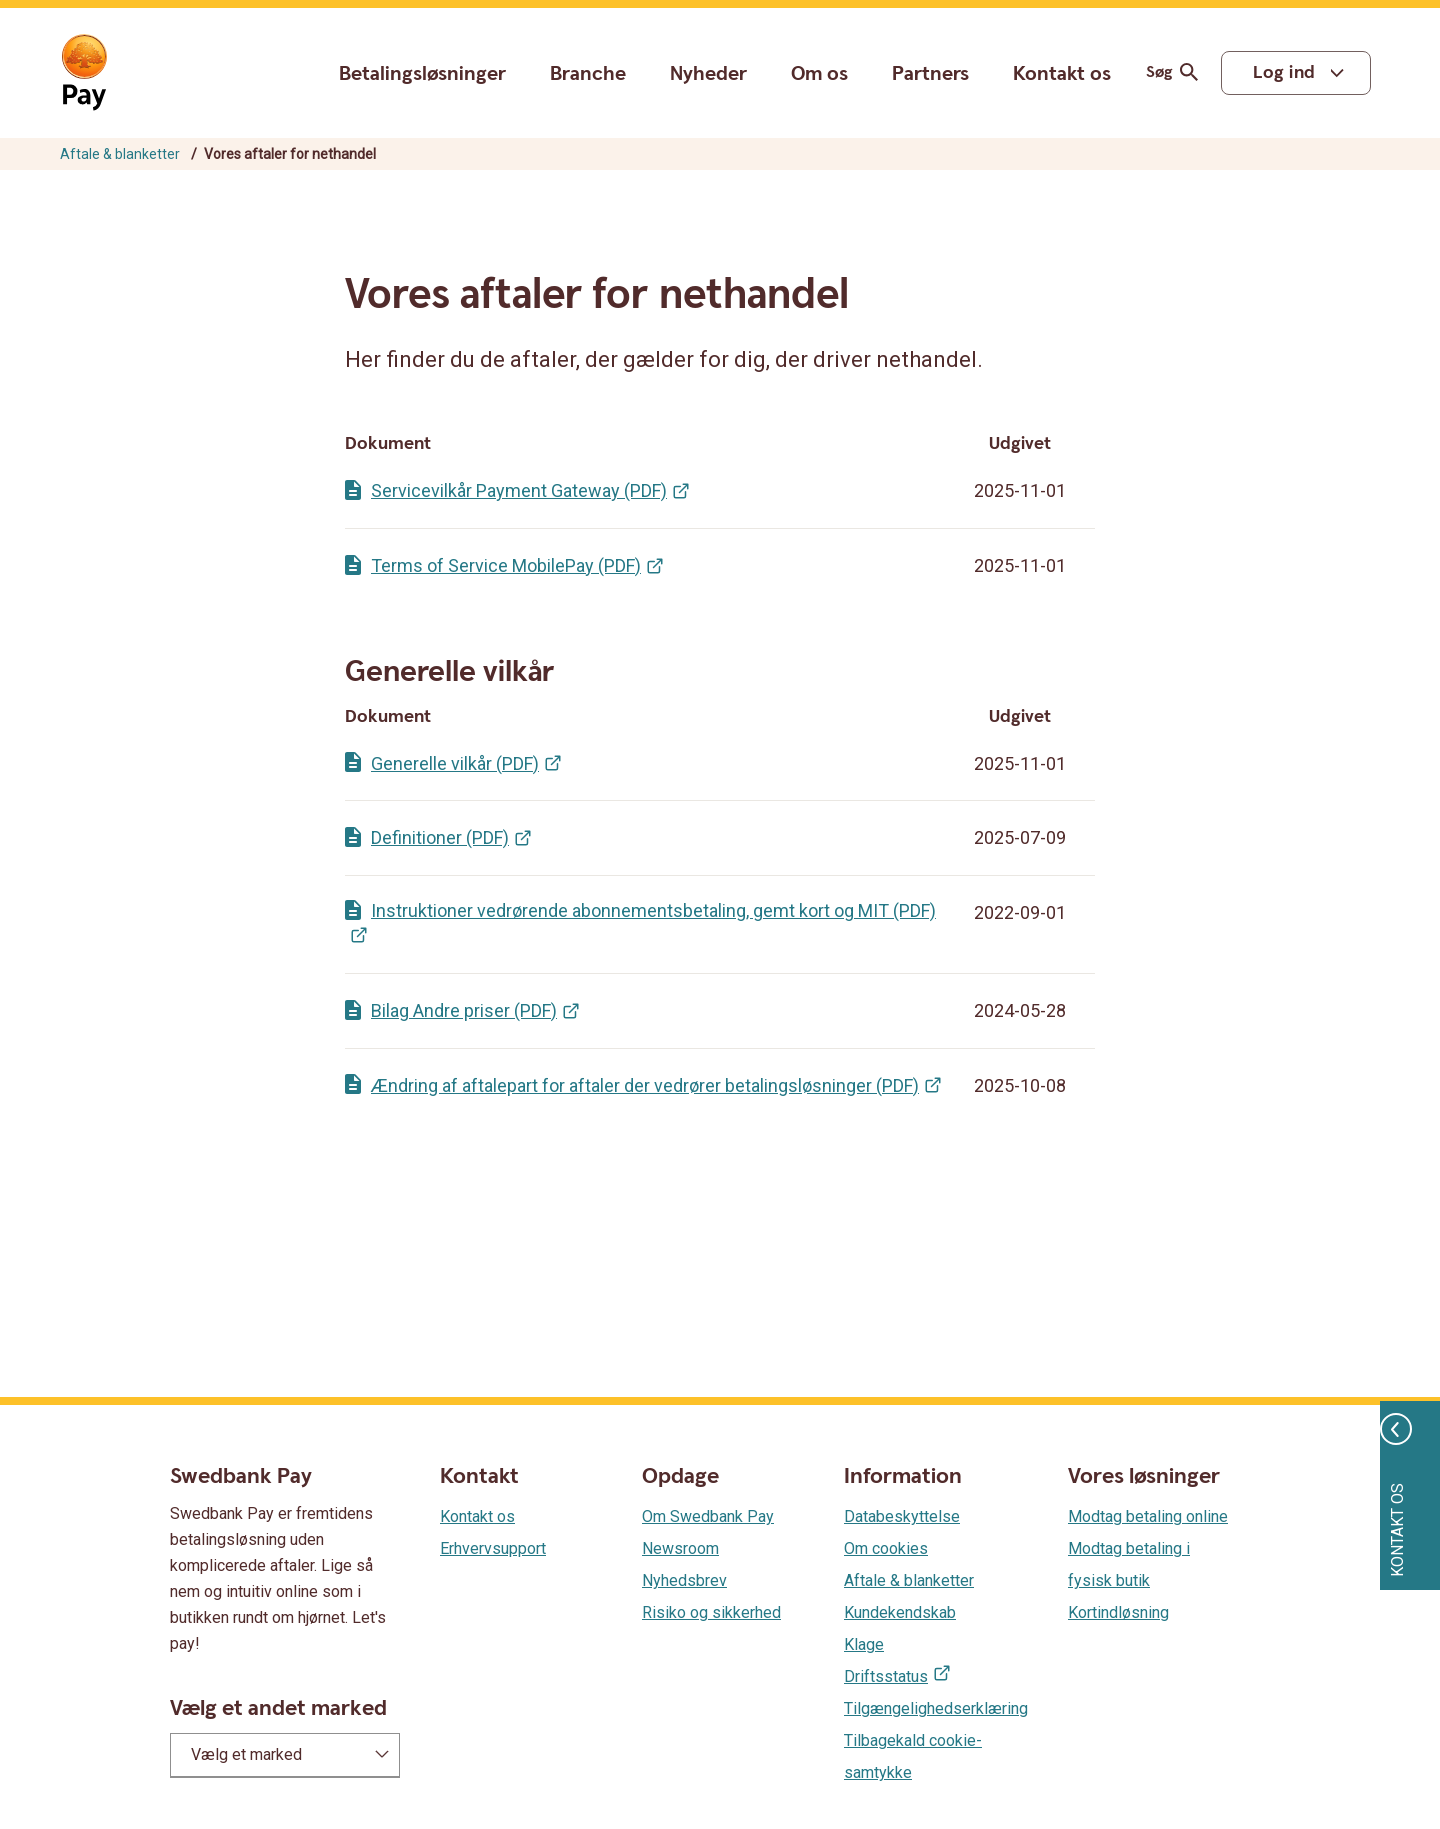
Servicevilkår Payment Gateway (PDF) (519, 490)
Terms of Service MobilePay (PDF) (506, 565)
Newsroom (680, 1548)
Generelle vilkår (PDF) (455, 763)
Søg (1175, 72)
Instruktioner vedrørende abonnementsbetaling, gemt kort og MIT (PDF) (653, 910)
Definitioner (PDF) (440, 837)
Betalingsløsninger (422, 74)
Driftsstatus (886, 1676)
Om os (819, 74)
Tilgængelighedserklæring (936, 1708)
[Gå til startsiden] (84, 73)
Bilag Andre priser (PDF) (464, 1010)
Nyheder (708, 74)
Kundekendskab (900, 1612)
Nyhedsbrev (684, 1580)
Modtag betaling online (1148, 1516)
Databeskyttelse (902, 1516)
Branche (588, 74)
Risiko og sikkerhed (711, 1612)
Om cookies (886, 1548)
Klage (864, 1644)
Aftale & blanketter (120, 154)
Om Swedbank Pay (708, 1516)
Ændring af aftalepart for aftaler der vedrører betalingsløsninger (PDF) (645, 1085)
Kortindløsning (1118, 1612)
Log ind (1284, 72)
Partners (930, 74)
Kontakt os (1062, 74)
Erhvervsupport (493, 1548)
